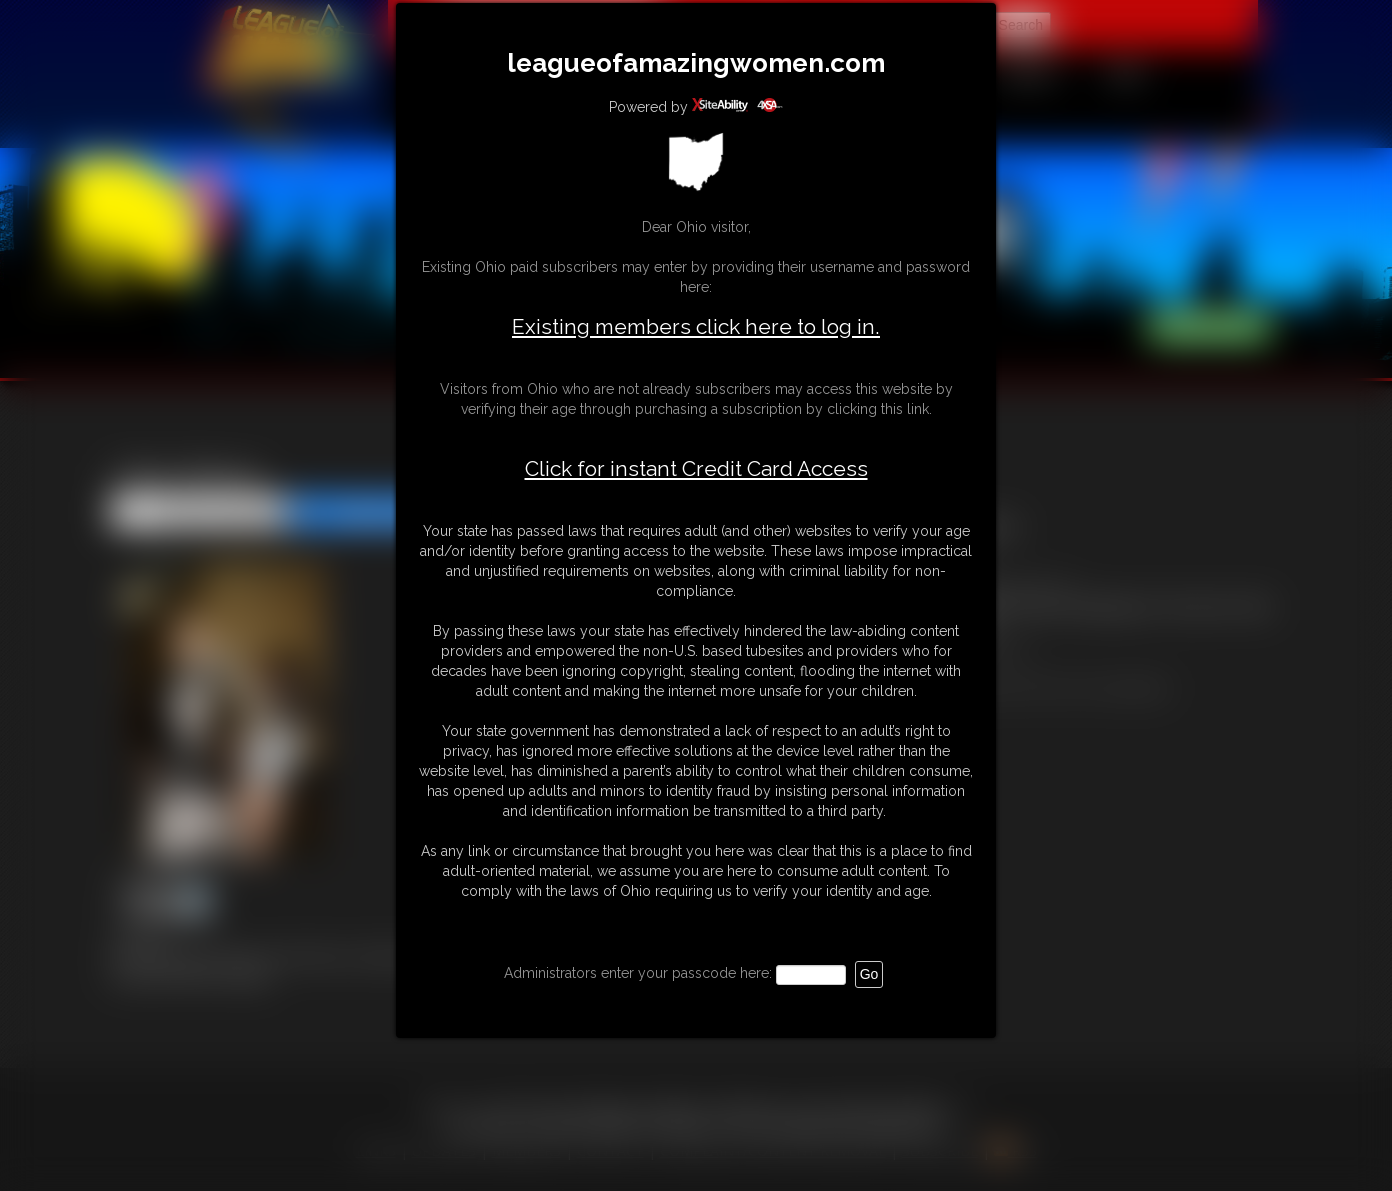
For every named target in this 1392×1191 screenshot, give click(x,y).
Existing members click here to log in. (696, 326)
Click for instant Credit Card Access (696, 469)
